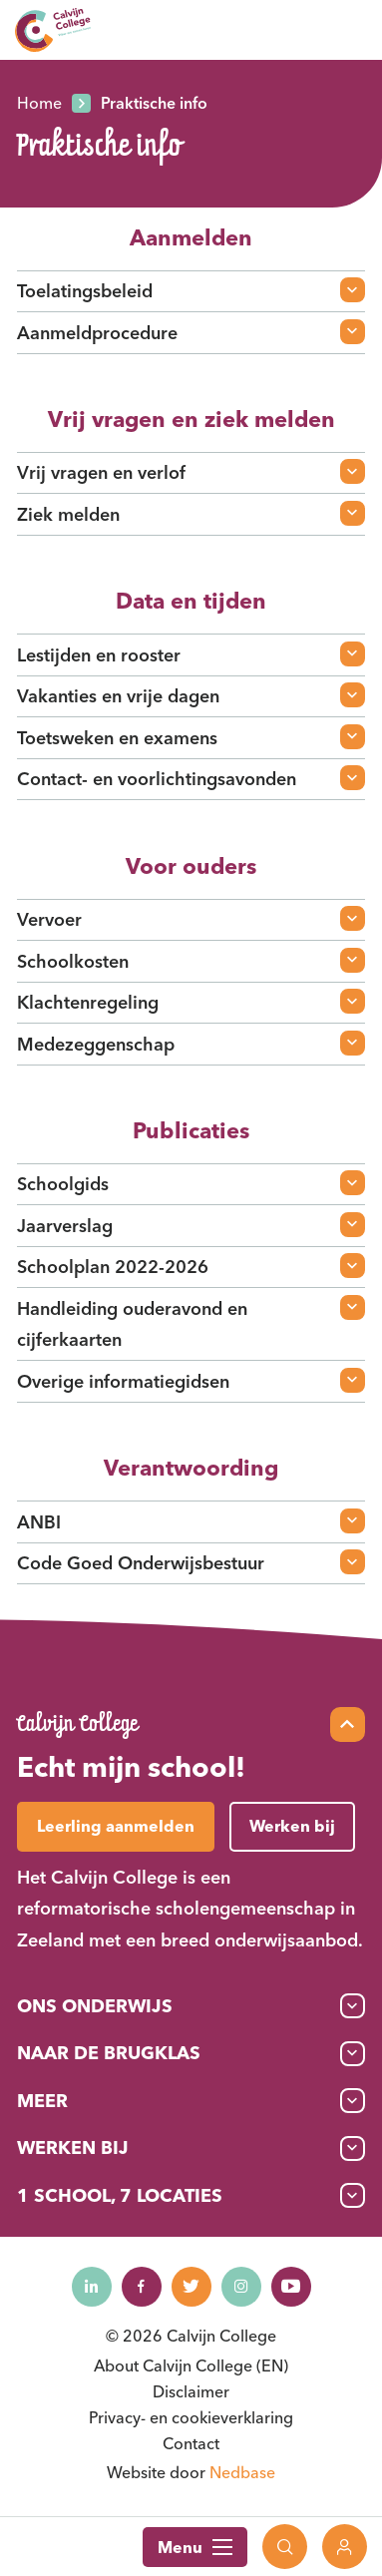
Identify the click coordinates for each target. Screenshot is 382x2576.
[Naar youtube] (291, 2287)
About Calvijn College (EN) (191, 2365)
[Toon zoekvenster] (284, 2546)
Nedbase (242, 2472)
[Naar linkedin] (92, 2287)
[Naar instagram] (241, 2287)
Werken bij (73, 2147)
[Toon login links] (344, 2546)
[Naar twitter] (191, 2287)
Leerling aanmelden (115, 1826)
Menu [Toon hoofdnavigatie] (195, 2547)
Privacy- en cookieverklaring (191, 2417)
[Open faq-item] (352, 289)
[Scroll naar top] (347, 1724)
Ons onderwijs (95, 2005)
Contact (191, 2443)
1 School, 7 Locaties (119, 2195)
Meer (42, 2100)
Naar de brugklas (108, 2052)
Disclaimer (191, 2391)
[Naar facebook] (142, 2287)
